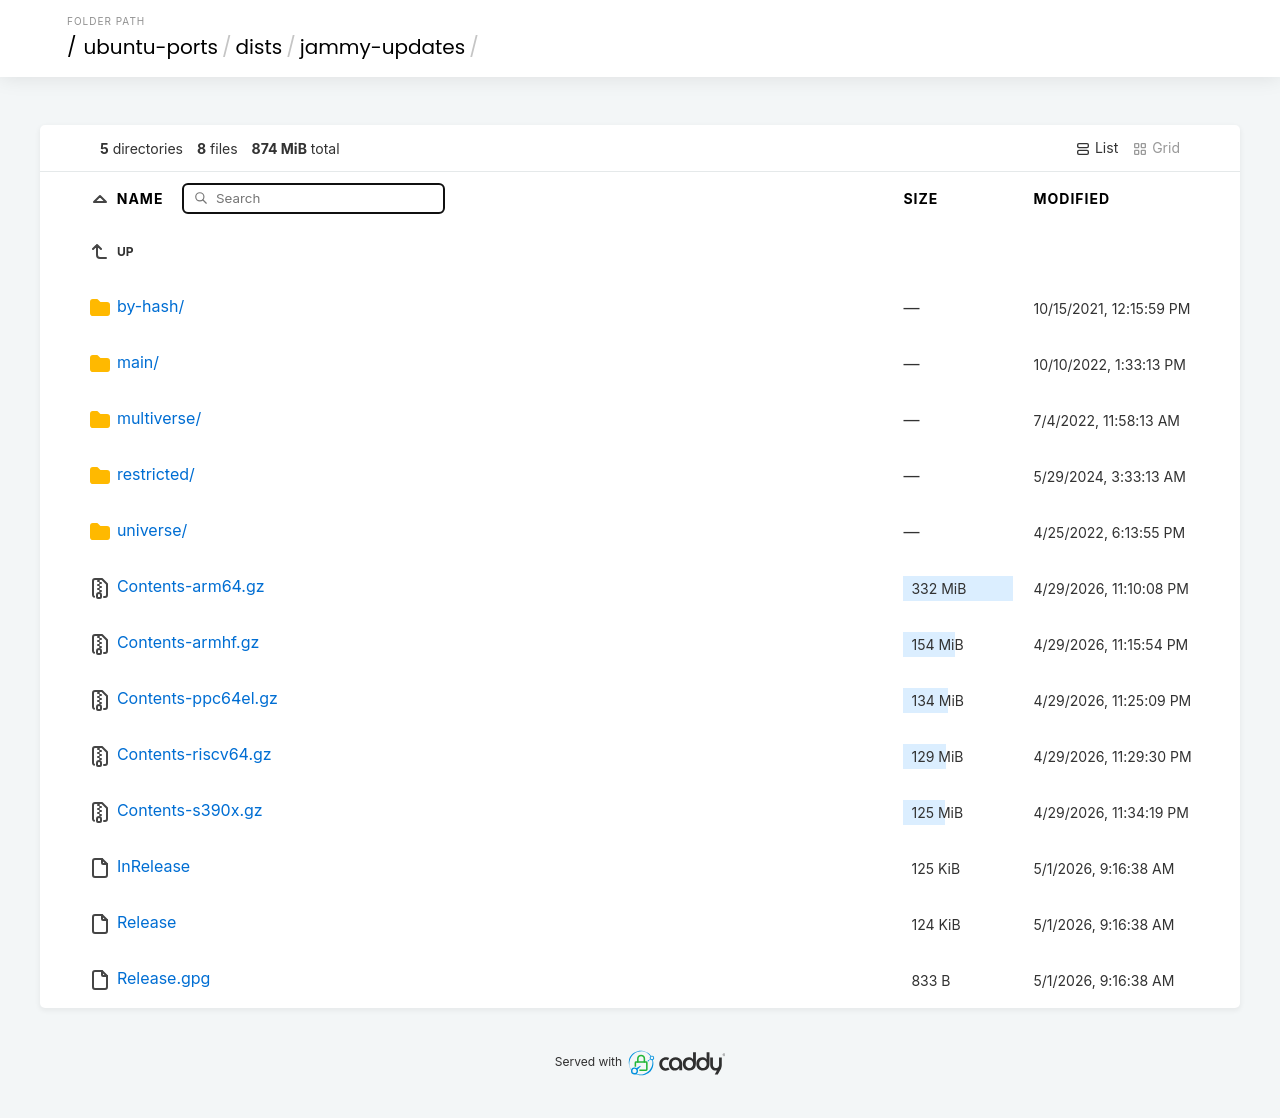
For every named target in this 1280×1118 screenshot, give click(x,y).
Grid (1156, 148)
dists (259, 47)
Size (920, 198)
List (1096, 148)
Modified (1071, 198)
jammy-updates (382, 47)
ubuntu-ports (151, 47)
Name (142, 197)
